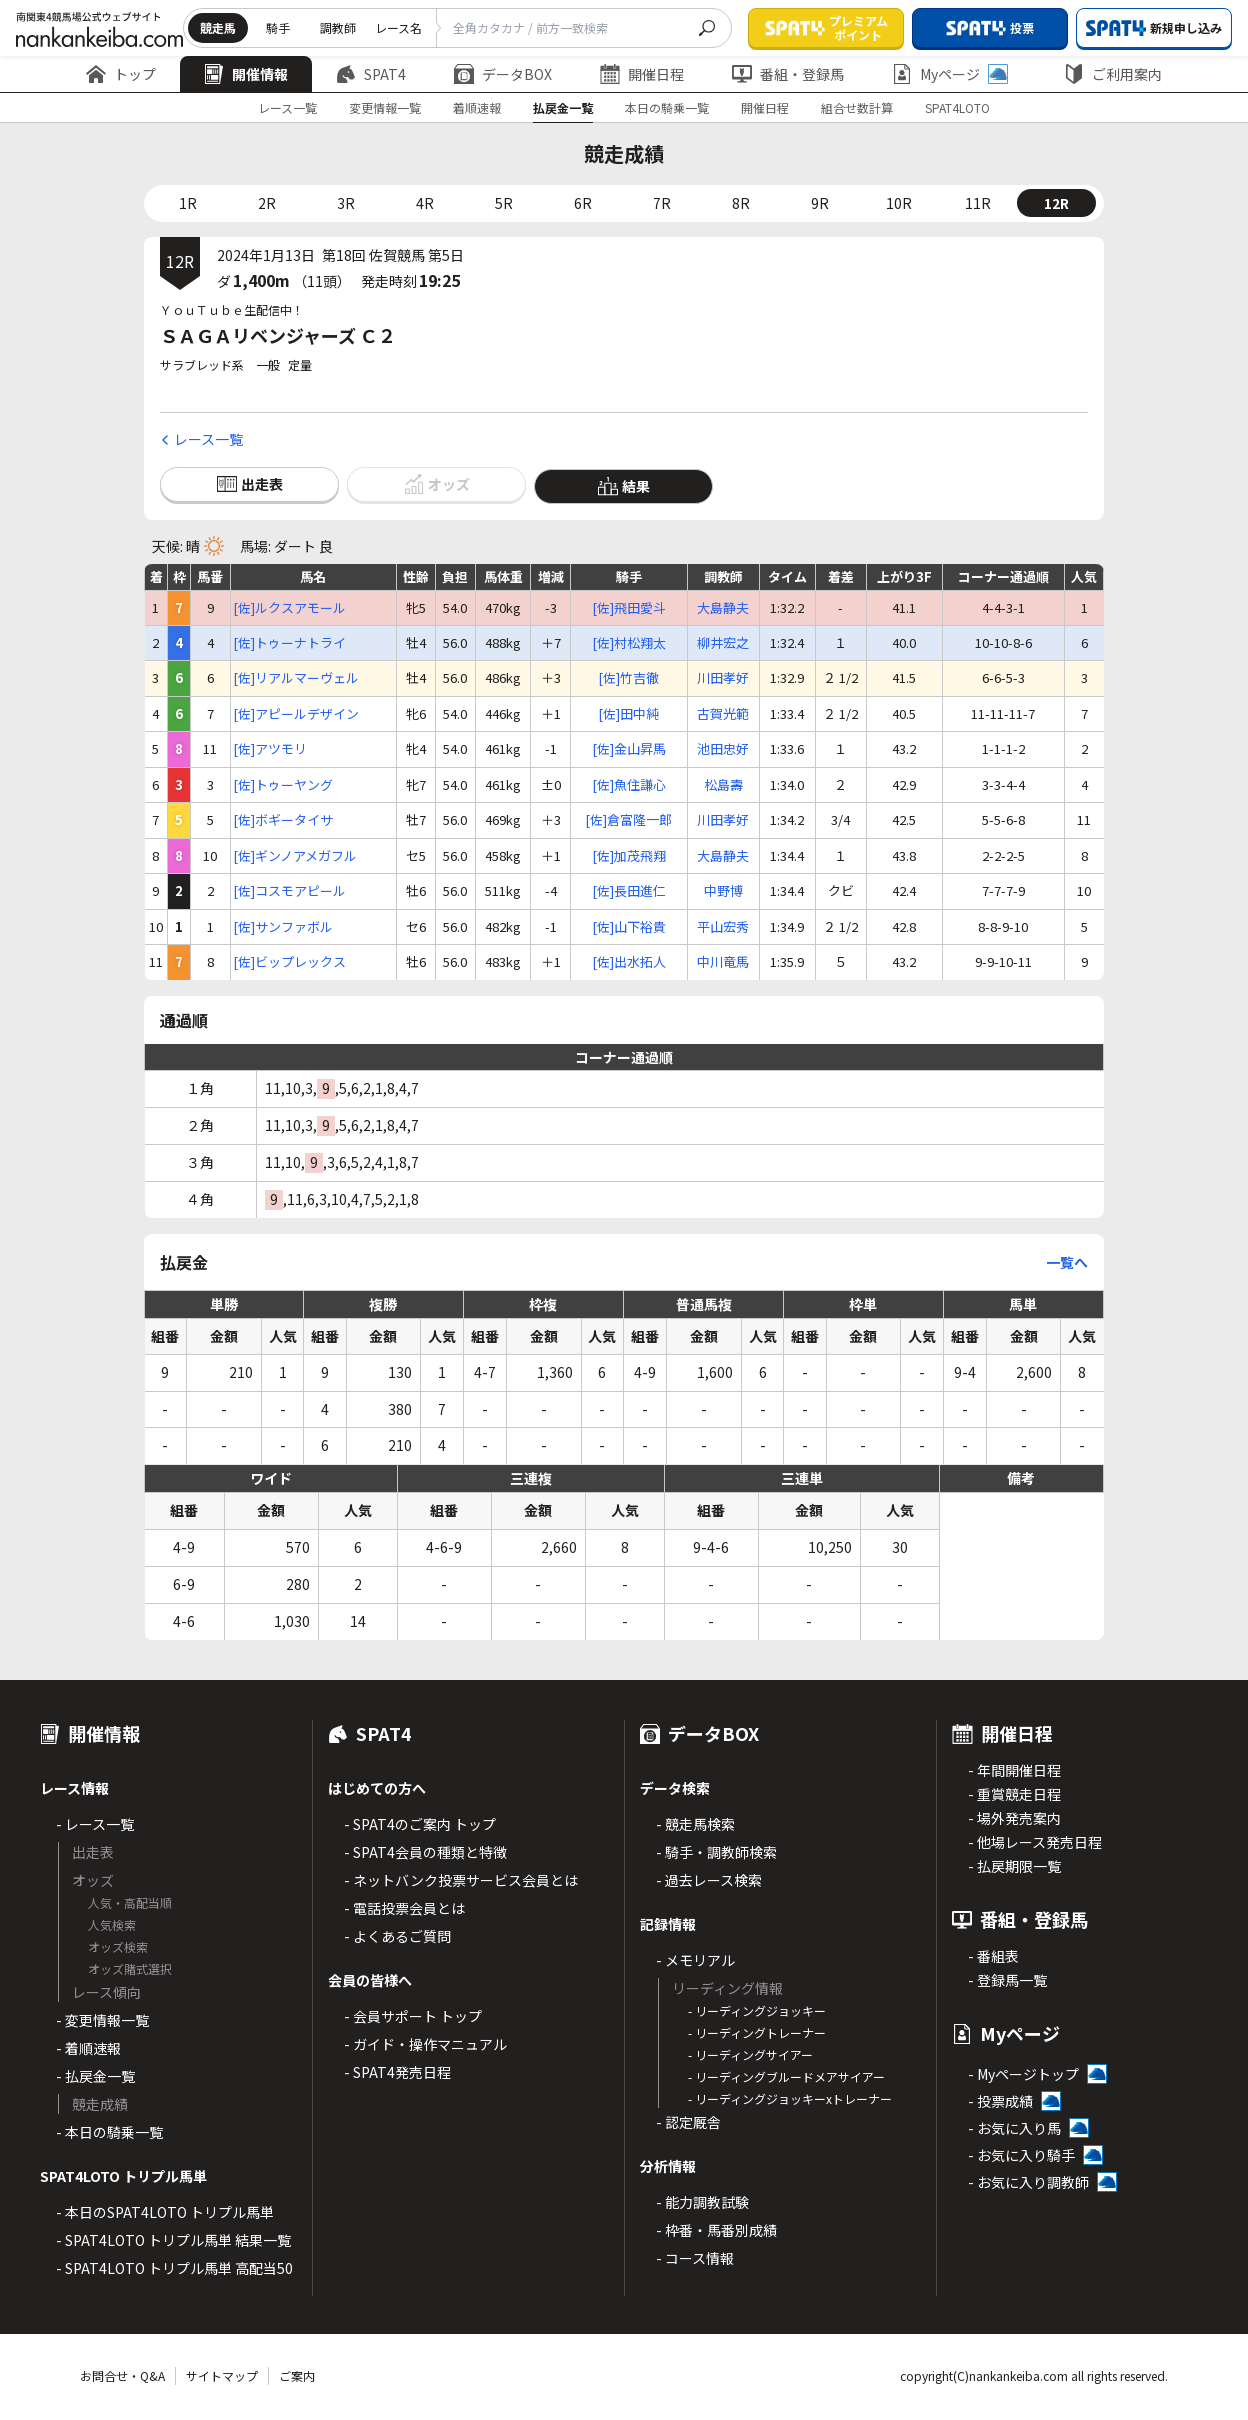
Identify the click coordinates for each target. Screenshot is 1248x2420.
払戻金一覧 (563, 107)
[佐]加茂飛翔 (629, 856)
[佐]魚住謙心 (629, 785)
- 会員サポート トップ (413, 2016)
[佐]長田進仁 (629, 891)
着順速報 (477, 107)
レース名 (398, 27)
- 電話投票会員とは (404, 1908)
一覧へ (1067, 1262)
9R (820, 203)
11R (978, 203)
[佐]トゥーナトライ (289, 643)
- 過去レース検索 (709, 1880)
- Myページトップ (1023, 2074)
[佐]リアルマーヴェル (296, 678)
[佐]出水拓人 (629, 962)
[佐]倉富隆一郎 (628, 820)
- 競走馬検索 (695, 1824)
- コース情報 (695, 2258)
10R (899, 203)
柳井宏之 (723, 643)
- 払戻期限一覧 (1014, 1866)
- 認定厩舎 (688, 2122)
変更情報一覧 (385, 107)
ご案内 (297, 2375)
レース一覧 (287, 107)
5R (504, 203)
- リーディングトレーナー (757, 2032)
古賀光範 (723, 714)
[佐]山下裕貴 (629, 927)
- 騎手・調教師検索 (716, 1852)
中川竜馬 (723, 962)
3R (346, 203)
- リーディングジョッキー (757, 2010)
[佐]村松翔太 (629, 643)
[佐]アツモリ (270, 749)
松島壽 (723, 785)
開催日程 (642, 74)
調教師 (338, 27)
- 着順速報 (88, 2048)
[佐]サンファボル (283, 927)
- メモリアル (695, 1960)
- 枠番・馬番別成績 (716, 2230)
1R (188, 203)
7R (662, 203)
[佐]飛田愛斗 (629, 608)
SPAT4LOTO (957, 107)
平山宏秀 (723, 927)
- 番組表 (993, 1956)
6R (583, 203)
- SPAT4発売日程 (397, 2072)
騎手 (278, 27)
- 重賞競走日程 (1014, 1794)
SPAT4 (371, 74)
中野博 (723, 891)
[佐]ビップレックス (289, 962)
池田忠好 (723, 749)
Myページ (950, 74)
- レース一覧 (95, 1824)
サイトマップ (222, 2375)
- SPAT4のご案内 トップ (420, 1824)
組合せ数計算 (857, 107)
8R (741, 203)
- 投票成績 (1000, 2101)
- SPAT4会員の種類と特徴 (425, 1852)
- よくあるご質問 (397, 1936)
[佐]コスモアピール (289, 891)
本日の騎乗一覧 (667, 107)
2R (267, 203)
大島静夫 (723, 608)
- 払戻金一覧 (95, 2076)
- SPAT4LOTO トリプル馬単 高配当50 (174, 2268)
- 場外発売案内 (1014, 1818)
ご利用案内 (1113, 74)
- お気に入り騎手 (1021, 2155)
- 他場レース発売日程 (1035, 1842)
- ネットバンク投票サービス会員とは (461, 1880)
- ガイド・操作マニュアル (425, 2044)
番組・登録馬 (788, 74)
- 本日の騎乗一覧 (109, 2132)
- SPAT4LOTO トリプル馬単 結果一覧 (173, 2240)
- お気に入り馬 (1014, 2128)
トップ (121, 74)
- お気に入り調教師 (1028, 2182)
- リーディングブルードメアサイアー (786, 2076)
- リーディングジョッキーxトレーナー (790, 2098)
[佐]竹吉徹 (628, 678)
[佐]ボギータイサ (283, 820)
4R (425, 203)
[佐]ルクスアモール (289, 608)
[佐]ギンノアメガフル (295, 856)
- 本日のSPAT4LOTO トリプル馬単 (165, 2212)
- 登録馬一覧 (1007, 1980)
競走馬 (218, 27)
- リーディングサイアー (750, 2054)
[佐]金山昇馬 (629, 749)
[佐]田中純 (628, 714)
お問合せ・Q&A (122, 2375)
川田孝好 (723, 678)
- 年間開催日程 (1014, 1770)
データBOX (503, 74)
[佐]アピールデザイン (296, 714)
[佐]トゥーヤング (283, 785)
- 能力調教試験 (702, 2202)
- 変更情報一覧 (102, 2020)
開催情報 (246, 74)
